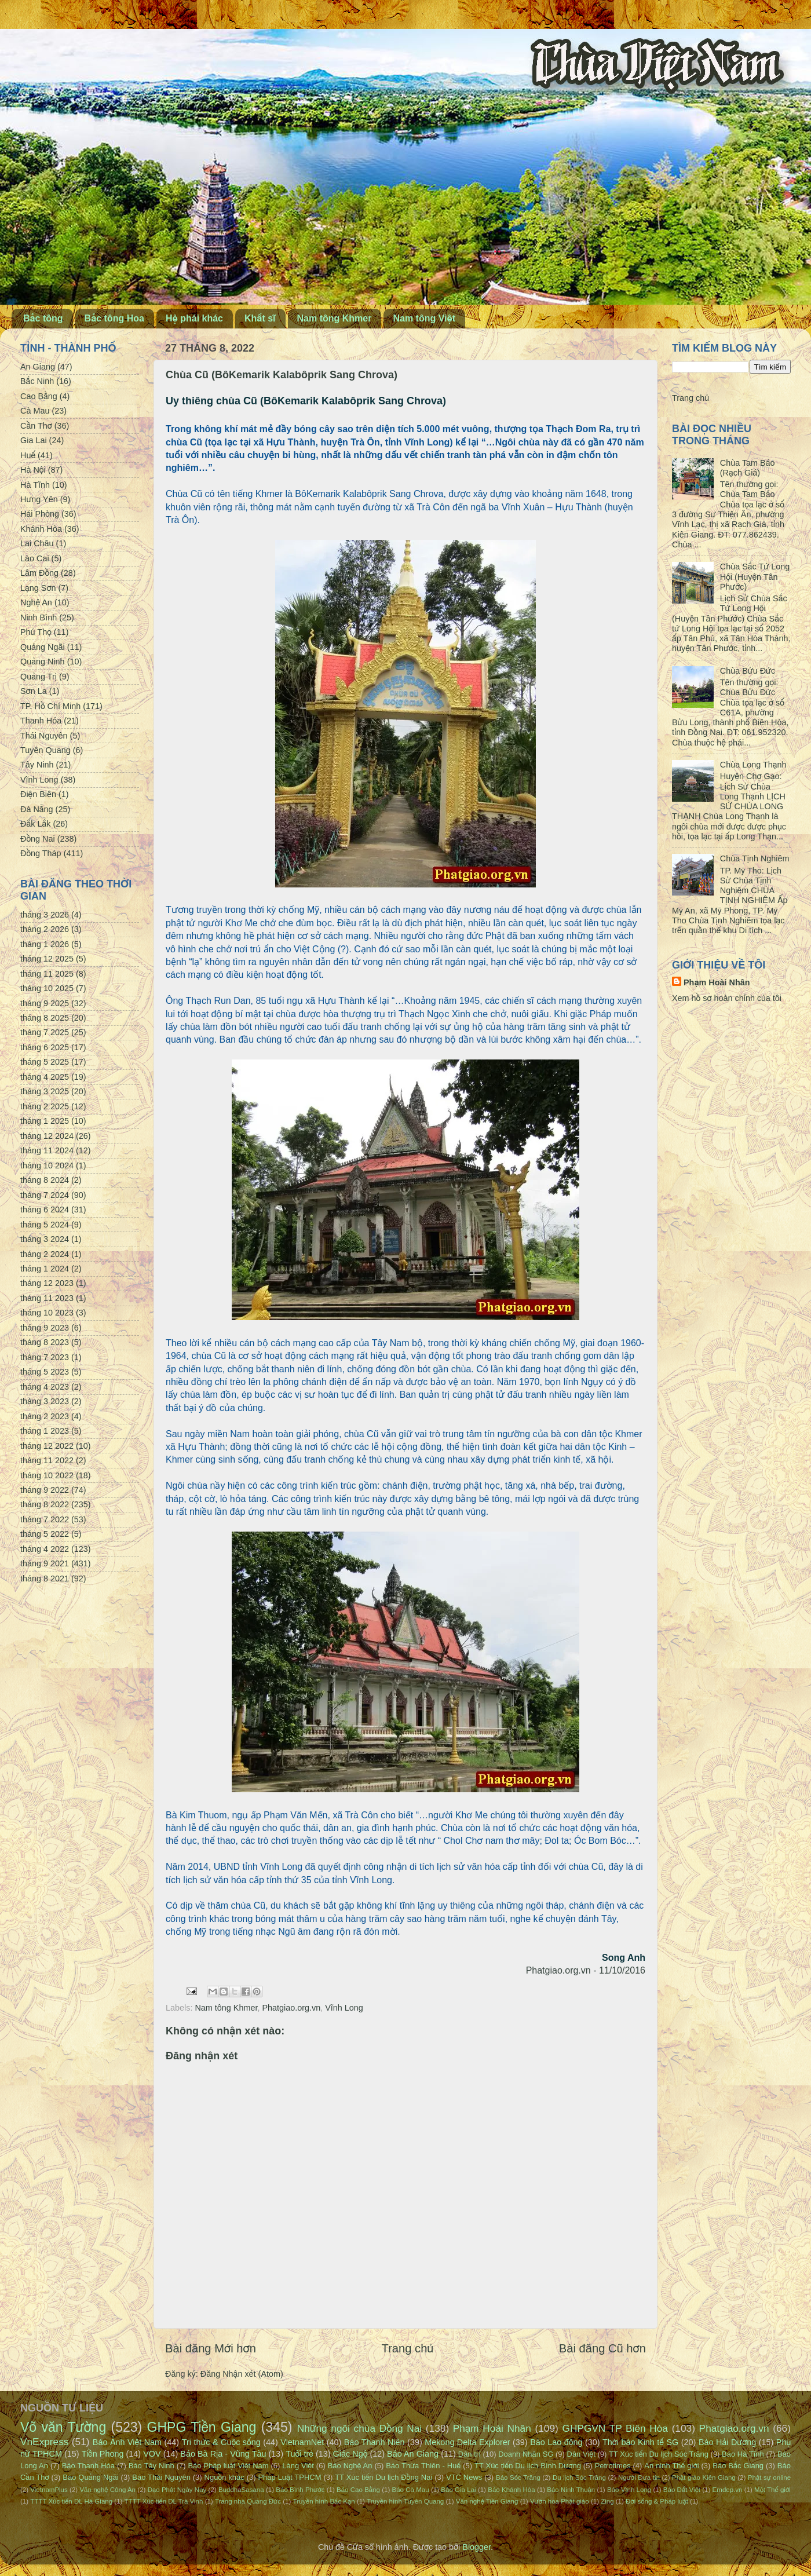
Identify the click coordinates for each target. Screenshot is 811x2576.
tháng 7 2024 (44, 1195)
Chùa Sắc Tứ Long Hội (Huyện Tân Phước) (755, 576)
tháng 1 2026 (44, 944)
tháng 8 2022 (44, 1504)
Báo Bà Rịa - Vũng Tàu (223, 2453)
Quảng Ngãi (42, 647)
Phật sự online (769, 2477)
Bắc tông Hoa (114, 318)
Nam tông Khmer (334, 318)
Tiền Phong (103, 2453)
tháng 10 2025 (47, 988)
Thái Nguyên (44, 735)
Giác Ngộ (350, 2453)
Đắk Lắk (35, 823)
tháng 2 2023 (44, 1416)
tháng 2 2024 (44, 1254)
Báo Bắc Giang (738, 2465)
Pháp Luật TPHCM (289, 2477)
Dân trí (469, 2454)
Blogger (476, 2547)
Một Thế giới (772, 2489)
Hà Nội (33, 469)
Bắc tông (43, 318)
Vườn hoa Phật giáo (559, 2501)
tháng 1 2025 (44, 1121)
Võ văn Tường (63, 2427)
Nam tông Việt (424, 318)
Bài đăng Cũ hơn (602, 2348)
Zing (607, 2501)
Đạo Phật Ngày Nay (177, 2489)
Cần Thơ (36, 425)
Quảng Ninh (42, 661)
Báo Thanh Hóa (88, 2465)
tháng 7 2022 (44, 1519)
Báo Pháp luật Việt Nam (228, 2465)
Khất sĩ (260, 318)
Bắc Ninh (37, 381)
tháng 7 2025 (44, 1032)
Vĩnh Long (344, 2007)
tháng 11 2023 (47, 1298)
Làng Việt (298, 2465)
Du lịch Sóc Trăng (579, 2477)
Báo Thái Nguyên (161, 2477)
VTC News (464, 2477)
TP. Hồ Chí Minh (50, 706)
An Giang (37, 366)
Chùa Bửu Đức (747, 670)
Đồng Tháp (40, 853)
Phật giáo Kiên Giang (704, 2477)
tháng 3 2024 (44, 1239)
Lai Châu (37, 543)
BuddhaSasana (241, 2489)
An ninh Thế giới (671, 2465)
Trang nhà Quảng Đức (248, 2501)
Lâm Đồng (39, 573)
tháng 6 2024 (44, 1209)
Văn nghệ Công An (107, 2489)
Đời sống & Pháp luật (657, 2501)
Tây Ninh (37, 764)
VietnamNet (302, 2442)
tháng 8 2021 (44, 1578)
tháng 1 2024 (44, 1268)
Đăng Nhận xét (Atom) (241, 2373)
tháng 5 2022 (44, 1534)
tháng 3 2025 (44, 1091)
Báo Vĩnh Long (629, 2489)
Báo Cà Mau (410, 2489)
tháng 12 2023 (47, 1283)
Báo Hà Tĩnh (743, 2454)
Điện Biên (38, 794)
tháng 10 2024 (47, 1165)
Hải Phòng (39, 513)
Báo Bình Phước (300, 2489)
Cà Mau (34, 410)
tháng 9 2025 (44, 1003)
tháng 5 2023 (44, 1371)
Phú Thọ (36, 632)
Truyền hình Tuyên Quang (405, 2501)
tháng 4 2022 (44, 1549)
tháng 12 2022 (47, 1445)
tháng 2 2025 (44, 1106)
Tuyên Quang (45, 750)
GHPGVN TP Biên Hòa (614, 2428)
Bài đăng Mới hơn (210, 2348)
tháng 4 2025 (44, 1076)
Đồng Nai (37, 838)
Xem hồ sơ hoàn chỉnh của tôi (726, 998)
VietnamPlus (48, 2489)
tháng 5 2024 (44, 1224)
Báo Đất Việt (681, 2489)
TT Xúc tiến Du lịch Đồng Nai (383, 2477)
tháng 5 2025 (44, 1061)
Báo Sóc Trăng (518, 2477)
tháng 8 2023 (44, 1342)
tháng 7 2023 (44, 1357)
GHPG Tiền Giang (202, 2427)
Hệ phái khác (194, 318)
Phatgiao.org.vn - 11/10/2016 (585, 1970)
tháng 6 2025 (44, 1047)
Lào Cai (34, 558)
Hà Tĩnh (35, 484)
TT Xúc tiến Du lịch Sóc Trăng (658, 2454)
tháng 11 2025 (47, 973)
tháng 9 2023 (44, 1327)
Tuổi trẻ (299, 2453)
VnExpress (44, 2441)
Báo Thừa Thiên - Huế (423, 2465)
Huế (27, 455)
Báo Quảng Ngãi (90, 2477)
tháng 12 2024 (47, 1136)
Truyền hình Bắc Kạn (324, 2501)
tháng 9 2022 (44, 1490)
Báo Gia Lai (458, 2489)
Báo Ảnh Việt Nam (127, 2442)
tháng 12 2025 (47, 958)
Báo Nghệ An (350, 2465)
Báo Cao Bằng (358, 2489)
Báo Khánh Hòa (511, 2489)
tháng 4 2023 (44, 1386)
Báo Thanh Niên (374, 2442)
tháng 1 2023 (44, 1430)
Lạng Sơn (38, 588)
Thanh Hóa (40, 720)
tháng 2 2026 (44, 929)
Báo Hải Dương (727, 2442)
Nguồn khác (224, 2477)
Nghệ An (36, 602)
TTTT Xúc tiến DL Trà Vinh (164, 2501)
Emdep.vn (728, 2489)
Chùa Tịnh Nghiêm (755, 858)
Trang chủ (408, 2348)
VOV (151, 2453)
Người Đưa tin (639, 2477)
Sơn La (33, 691)
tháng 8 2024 (44, 1180)
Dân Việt (581, 2454)
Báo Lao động (556, 2442)
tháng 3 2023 (44, 1401)
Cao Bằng (38, 396)
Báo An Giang (413, 2453)
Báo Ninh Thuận (571, 2489)
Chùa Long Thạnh (753, 764)
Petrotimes (613, 2465)
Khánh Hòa (41, 529)
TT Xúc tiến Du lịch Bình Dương (527, 2465)
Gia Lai (33, 440)
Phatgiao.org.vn (291, 2007)
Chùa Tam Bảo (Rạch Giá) (747, 467)
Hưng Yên (39, 499)
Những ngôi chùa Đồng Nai (359, 2428)
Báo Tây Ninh (151, 2465)
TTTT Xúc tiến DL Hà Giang (71, 2501)
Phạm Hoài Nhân (717, 982)
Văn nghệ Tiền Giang (487, 2501)
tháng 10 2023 (47, 1312)
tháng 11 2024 (47, 1150)
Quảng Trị (38, 676)
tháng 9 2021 (44, 1563)
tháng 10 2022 (47, 1475)
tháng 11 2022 (47, 1460)
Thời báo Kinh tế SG (640, 2442)
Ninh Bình (38, 617)
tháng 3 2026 (44, 914)
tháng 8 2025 (44, 1017)
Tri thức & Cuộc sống (221, 2442)
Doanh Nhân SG (525, 2454)
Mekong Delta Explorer (467, 2442)
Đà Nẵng (36, 809)
